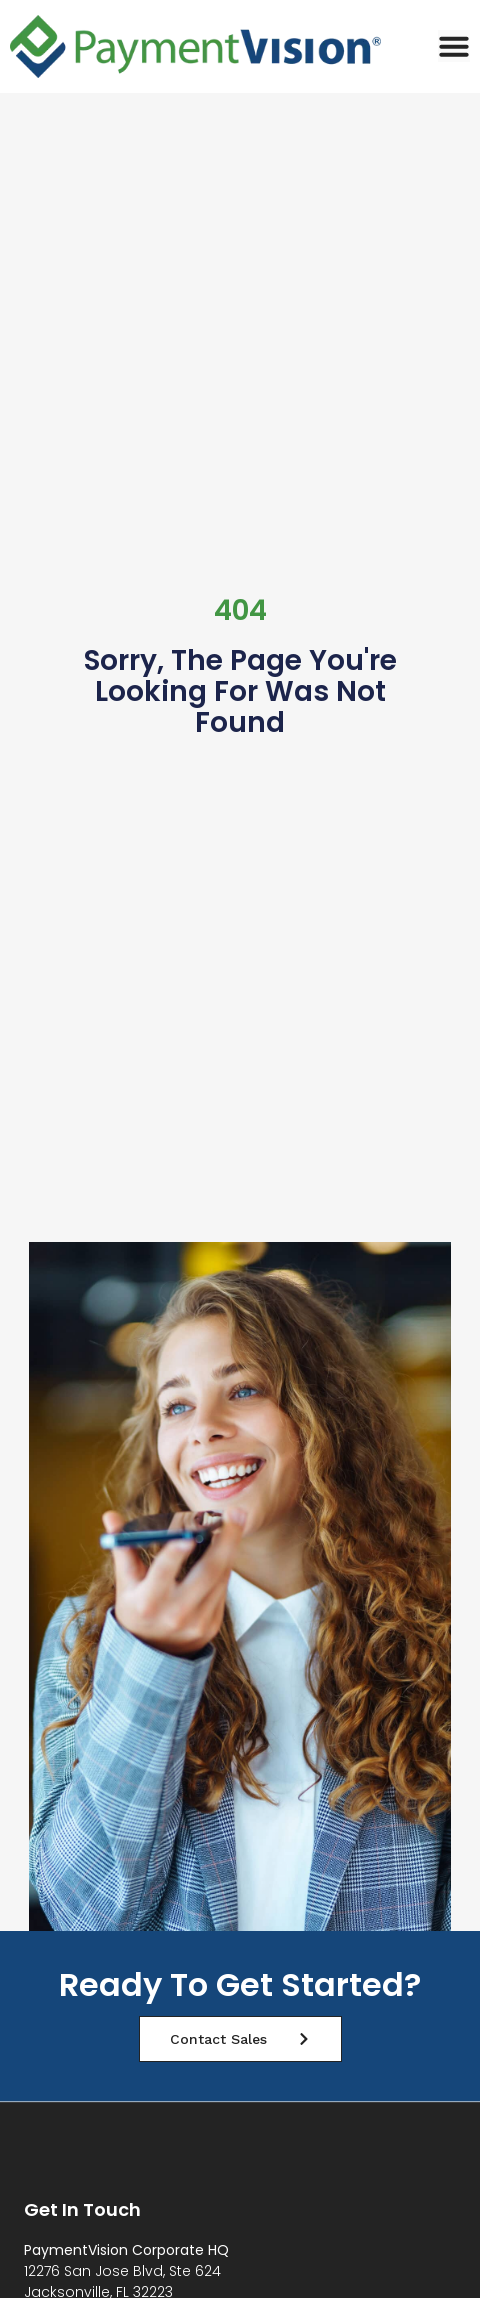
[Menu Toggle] (454, 46)
